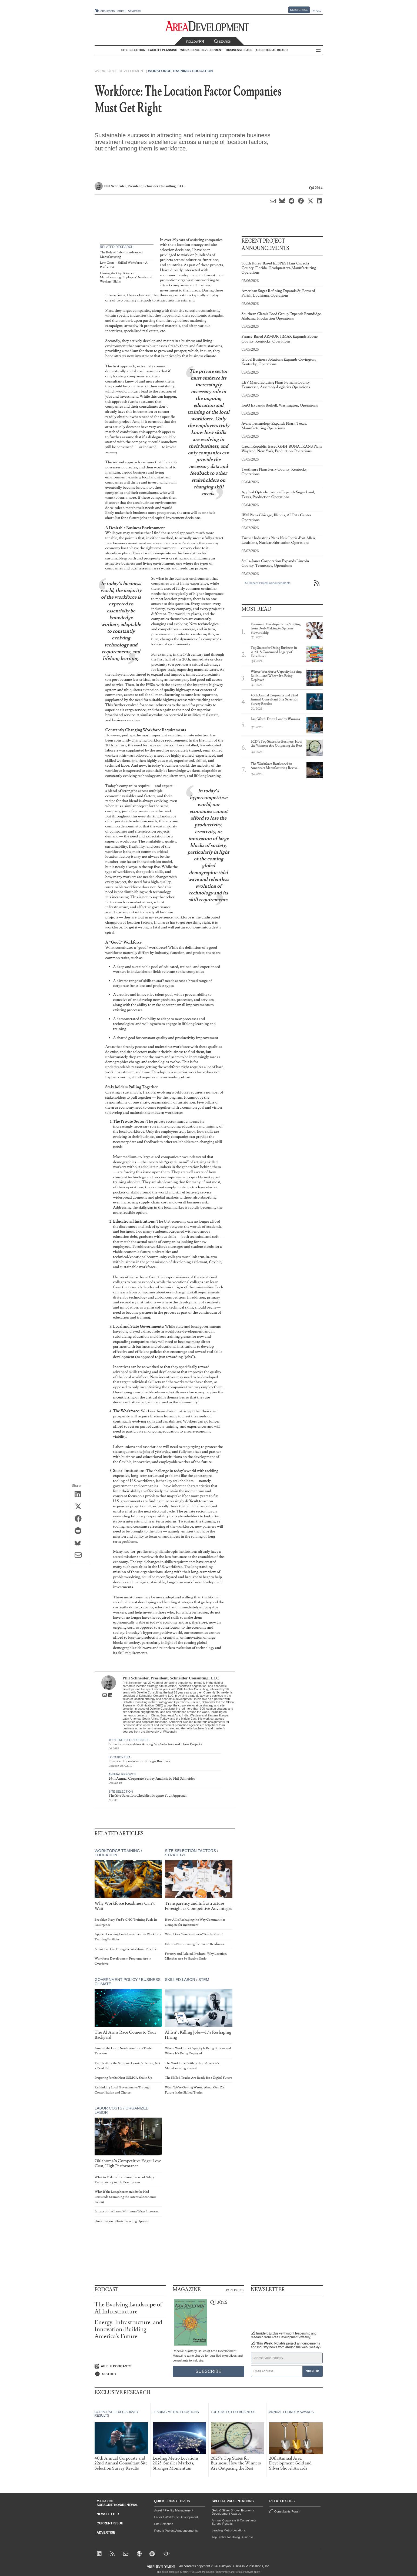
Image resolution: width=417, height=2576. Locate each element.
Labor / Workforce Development (176, 2517)
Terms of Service (244, 2572)
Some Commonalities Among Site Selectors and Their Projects (155, 1744)
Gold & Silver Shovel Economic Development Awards (233, 2512)
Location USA (120, 1757)
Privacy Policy (222, 2572)
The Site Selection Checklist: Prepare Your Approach (148, 1795)
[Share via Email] (80, 1556)
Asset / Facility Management (173, 2510)
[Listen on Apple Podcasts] (130, 2366)
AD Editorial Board (271, 50)
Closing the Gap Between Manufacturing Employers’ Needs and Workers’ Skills (126, 277)
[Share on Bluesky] (80, 1543)
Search (222, 41)
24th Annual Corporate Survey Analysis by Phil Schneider (152, 1778)
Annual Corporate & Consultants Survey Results (234, 2522)
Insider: (283, 2335)
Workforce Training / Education (180, 71)
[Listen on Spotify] (130, 2374)
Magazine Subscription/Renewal (117, 2503)
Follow (195, 41)
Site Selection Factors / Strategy (191, 1853)
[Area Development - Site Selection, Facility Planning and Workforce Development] (208, 26)
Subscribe (299, 9)
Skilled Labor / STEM (187, 1979)
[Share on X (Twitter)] (80, 1507)
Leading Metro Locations (229, 2530)
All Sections (318, 50)
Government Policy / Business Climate (128, 1981)
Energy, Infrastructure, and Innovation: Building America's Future (128, 2329)
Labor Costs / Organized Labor (122, 2110)
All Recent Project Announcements (268, 583)
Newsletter (108, 2514)
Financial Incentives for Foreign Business (139, 1761)
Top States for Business (129, 1740)
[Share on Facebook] (80, 1519)
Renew (316, 11)
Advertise (134, 10)
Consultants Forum (111, 10)
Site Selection (121, 1791)
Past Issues (235, 2290)
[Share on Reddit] (80, 1531)
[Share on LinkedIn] (80, 1495)
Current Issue (110, 2523)
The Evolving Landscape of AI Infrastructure (128, 2308)
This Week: (286, 2345)
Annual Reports (122, 1774)
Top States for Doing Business (232, 2537)
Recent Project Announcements (176, 2530)
